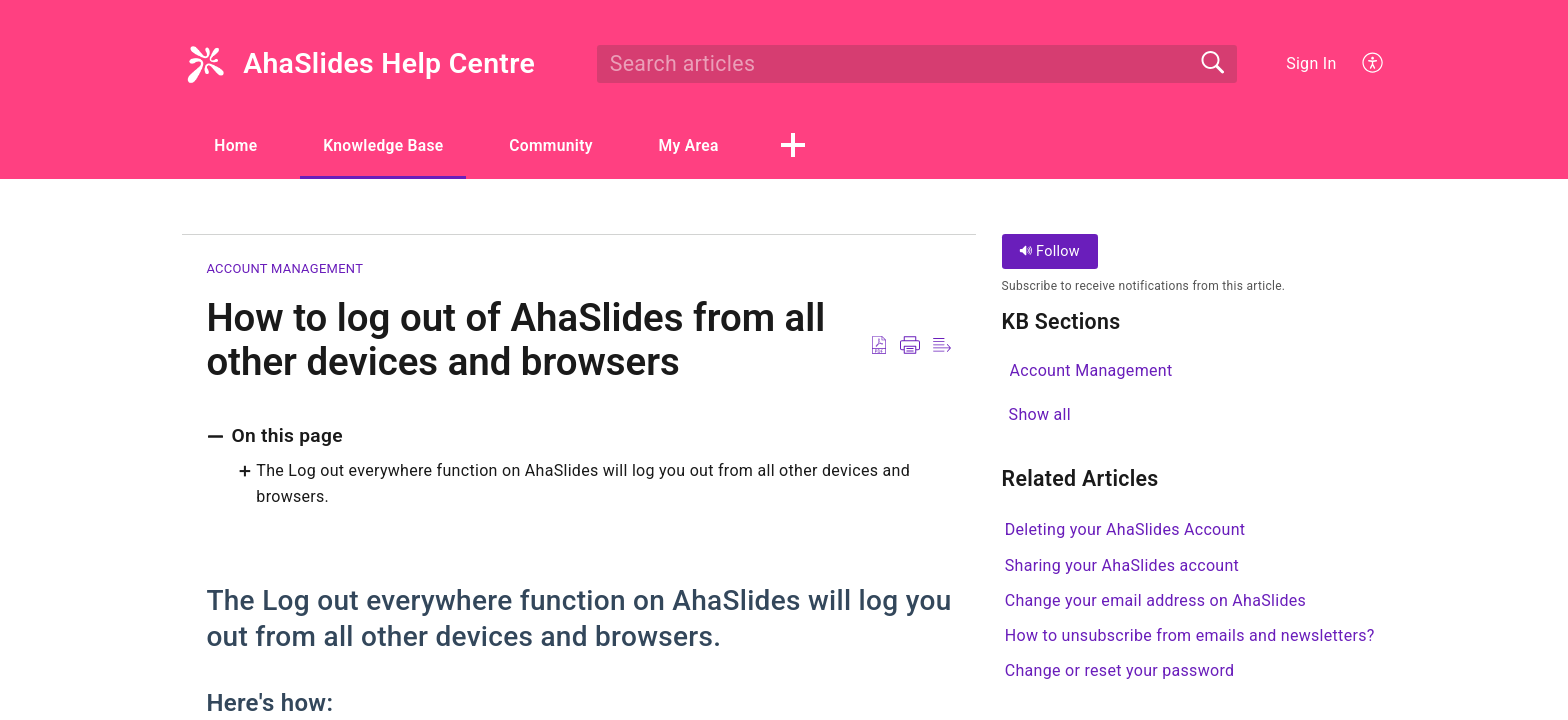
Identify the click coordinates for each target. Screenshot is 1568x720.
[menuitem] (1373, 64)
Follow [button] (1049, 252)
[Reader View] (942, 346)
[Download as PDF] (879, 346)
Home (239, 145)
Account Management (284, 269)
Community (567, 145)
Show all (1040, 414)
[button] (817, 147)
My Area (711, 145)
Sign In (1311, 63)
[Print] (910, 346)
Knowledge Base (392, 145)
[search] (917, 64)
